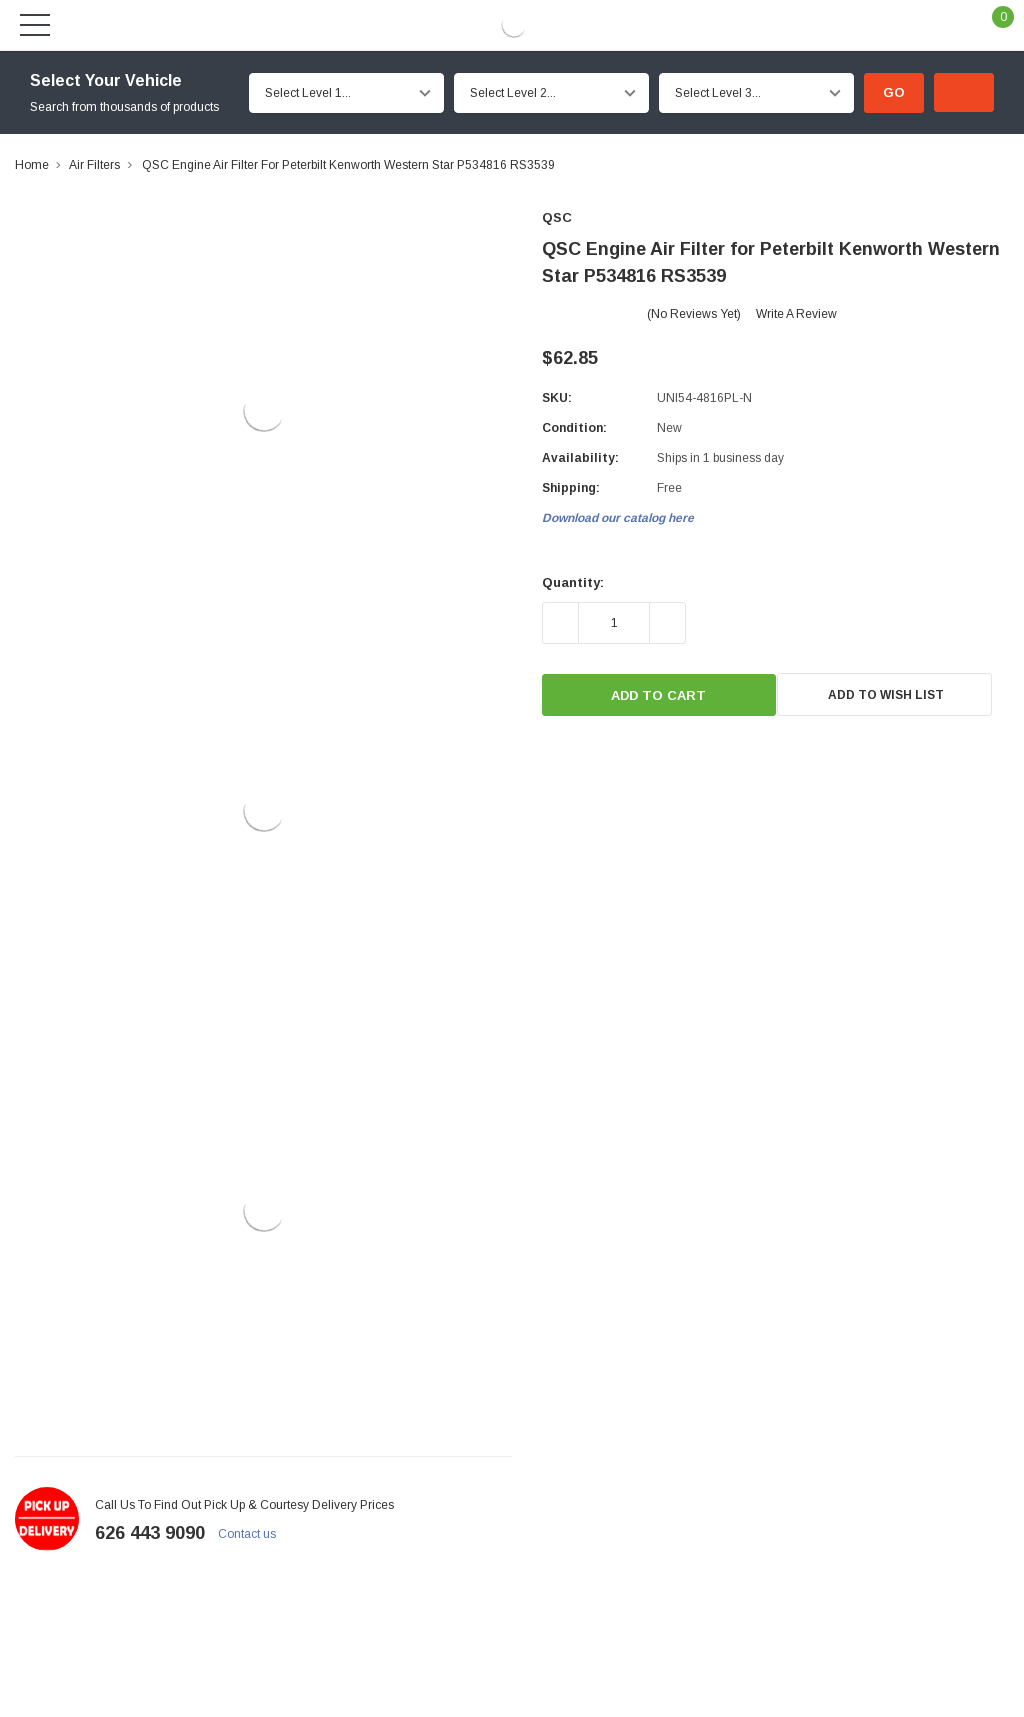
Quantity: (573, 582)
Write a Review (796, 314)
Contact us (255, 1534)
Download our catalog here (618, 518)
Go (894, 92)
